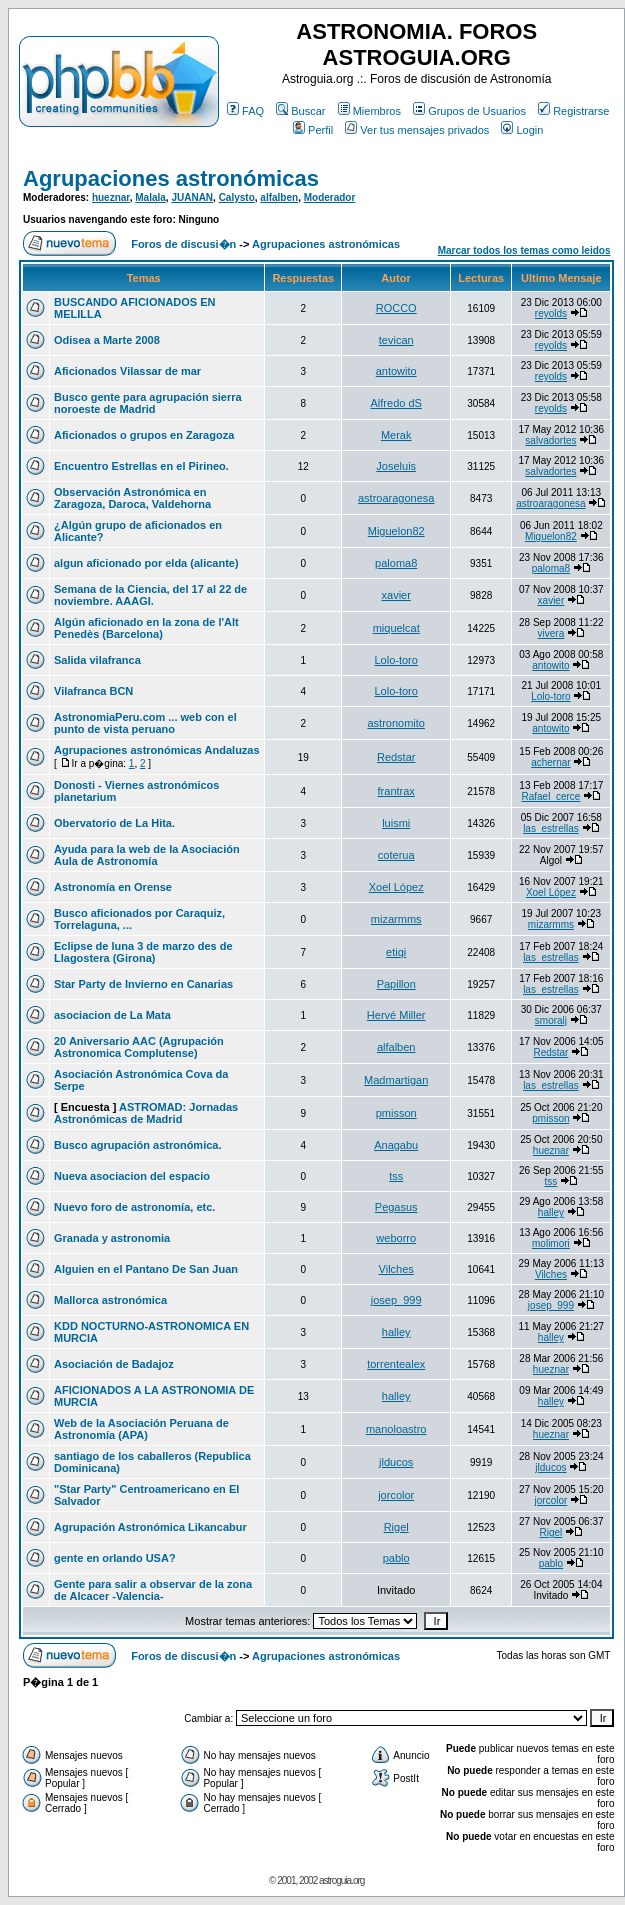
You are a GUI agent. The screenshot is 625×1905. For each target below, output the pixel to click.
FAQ (245, 111)
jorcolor (396, 1495)
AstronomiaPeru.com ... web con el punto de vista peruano (145, 723)
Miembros (369, 111)
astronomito (395, 723)
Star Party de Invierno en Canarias (143, 984)
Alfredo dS (396, 403)
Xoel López (396, 887)
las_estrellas (551, 828)
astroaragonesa (396, 498)
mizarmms (396, 919)
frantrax (396, 791)
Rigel (396, 1527)
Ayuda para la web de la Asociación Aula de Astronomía (147, 855)
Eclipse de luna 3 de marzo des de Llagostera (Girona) (143, 952)
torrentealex (396, 1364)
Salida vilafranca (97, 660)
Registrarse (573, 111)
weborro (396, 1238)
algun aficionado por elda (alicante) (146, 563)
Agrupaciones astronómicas (171, 178)
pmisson (396, 1113)
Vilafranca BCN (93, 691)
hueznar (111, 197)
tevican (396, 340)
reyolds (551, 313)
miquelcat (396, 628)
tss (396, 1176)
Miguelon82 (396, 531)
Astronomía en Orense (113, 887)
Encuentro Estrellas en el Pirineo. (141, 466)
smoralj (551, 1020)
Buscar (300, 111)
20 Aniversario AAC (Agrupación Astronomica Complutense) (139, 1047)
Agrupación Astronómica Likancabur (150, 1527)
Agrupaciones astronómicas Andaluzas (157, 750)
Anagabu (396, 1145)
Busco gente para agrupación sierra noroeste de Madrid (148, 403)
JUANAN (192, 197)
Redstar (396, 757)
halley (551, 1212)
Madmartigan (396, 1080)
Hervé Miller (396, 1015)
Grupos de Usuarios (469, 111)
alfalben (279, 197)
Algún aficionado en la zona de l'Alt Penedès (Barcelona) (146, 628)
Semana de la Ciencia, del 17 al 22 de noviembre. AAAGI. (150, 595)
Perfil (313, 130)
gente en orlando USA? (115, 1558)
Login (522, 130)
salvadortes (550, 440)
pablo (396, 1558)
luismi (396, 823)
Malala (150, 197)
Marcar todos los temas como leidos (524, 250)
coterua (396, 855)
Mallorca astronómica (110, 1300)
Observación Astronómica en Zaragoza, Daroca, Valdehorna (132, 498)
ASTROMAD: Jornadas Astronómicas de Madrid (146, 1113)
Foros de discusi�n (183, 244)
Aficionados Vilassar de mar (127, 371)
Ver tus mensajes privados (417, 130)
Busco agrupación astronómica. (137, 1145)
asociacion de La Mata (112, 1015)
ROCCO (396, 308)
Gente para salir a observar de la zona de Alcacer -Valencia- (153, 1590)
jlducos (396, 1462)
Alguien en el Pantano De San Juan (146, 1269)
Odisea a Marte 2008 (107, 340)
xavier (396, 595)
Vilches (396, 1269)
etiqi (396, 952)
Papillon (396, 984)
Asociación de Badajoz (114, 1364)
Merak (396, 435)
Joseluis (396, 466)
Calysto (237, 197)
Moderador (330, 197)
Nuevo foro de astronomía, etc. (134, 1207)
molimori (551, 1243)
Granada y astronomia (112, 1238)
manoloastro (396, 1429)
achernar (550, 762)
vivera (551, 633)
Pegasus (396, 1207)
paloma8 (396, 563)
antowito (396, 371)
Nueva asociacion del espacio (132, 1176)
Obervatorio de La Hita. (114, 823)
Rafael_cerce (550, 796)
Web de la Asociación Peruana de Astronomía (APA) (141, 1429)
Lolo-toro (395, 660)
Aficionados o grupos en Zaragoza (144, 435)
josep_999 (396, 1300)
